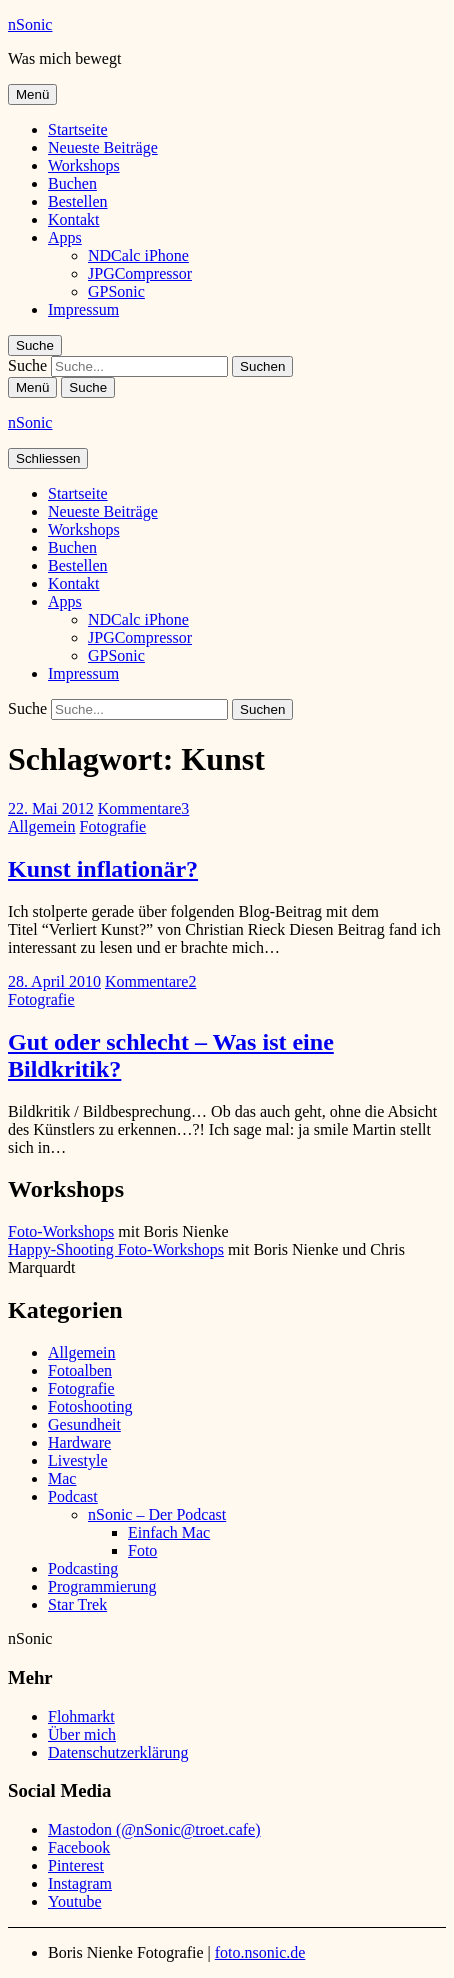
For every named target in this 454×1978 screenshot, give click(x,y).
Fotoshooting (90, 1406)
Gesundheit (84, 1424)
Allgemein (42, 826)
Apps (65, 237)
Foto (142, 1550)
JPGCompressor (140, 273)
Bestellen (78, 201)
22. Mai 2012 (51, 808)
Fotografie (113, 826)
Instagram (80, 1883)
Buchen (72, 183)
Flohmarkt (81, 1716)
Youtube (75, 1901)
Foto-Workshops (61, 1231)
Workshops (84, 165)
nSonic (30, 24)
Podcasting (83, 1568)
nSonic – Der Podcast (157, 1514)
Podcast (73, 1496)
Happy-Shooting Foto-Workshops (116, 1249)
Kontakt (74, 219)
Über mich (82, 1734)
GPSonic (116, 291)
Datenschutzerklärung (118, 1752)
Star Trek (77, 1604)
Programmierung (102, 1586)
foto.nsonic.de (260, 1952)
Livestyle (78, 1460)
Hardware (79, 1442)
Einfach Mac (169, 1532)
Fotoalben (80, 1370)
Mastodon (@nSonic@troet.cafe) (154, 1829)
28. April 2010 (54, 981)
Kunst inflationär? (103, 869)
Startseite (78, 129)
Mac (62, 1478)
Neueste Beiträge (103, 147)
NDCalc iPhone (138, 255)
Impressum (83, 309)
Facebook (79, 1847)
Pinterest (76, 1865)
